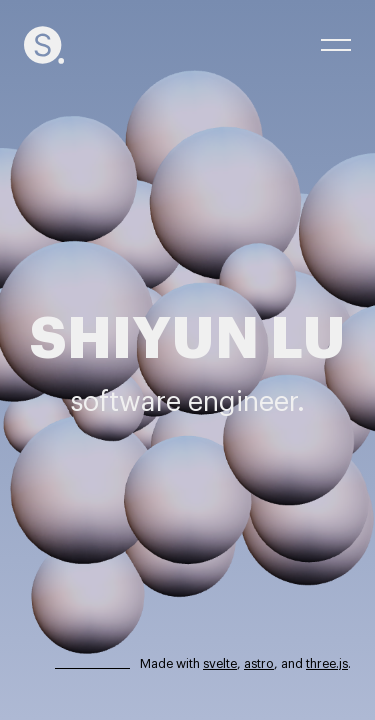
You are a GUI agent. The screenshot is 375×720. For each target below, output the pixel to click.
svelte (220, 664)
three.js (327, 664)
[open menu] (336, 45)
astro (259, 664)
